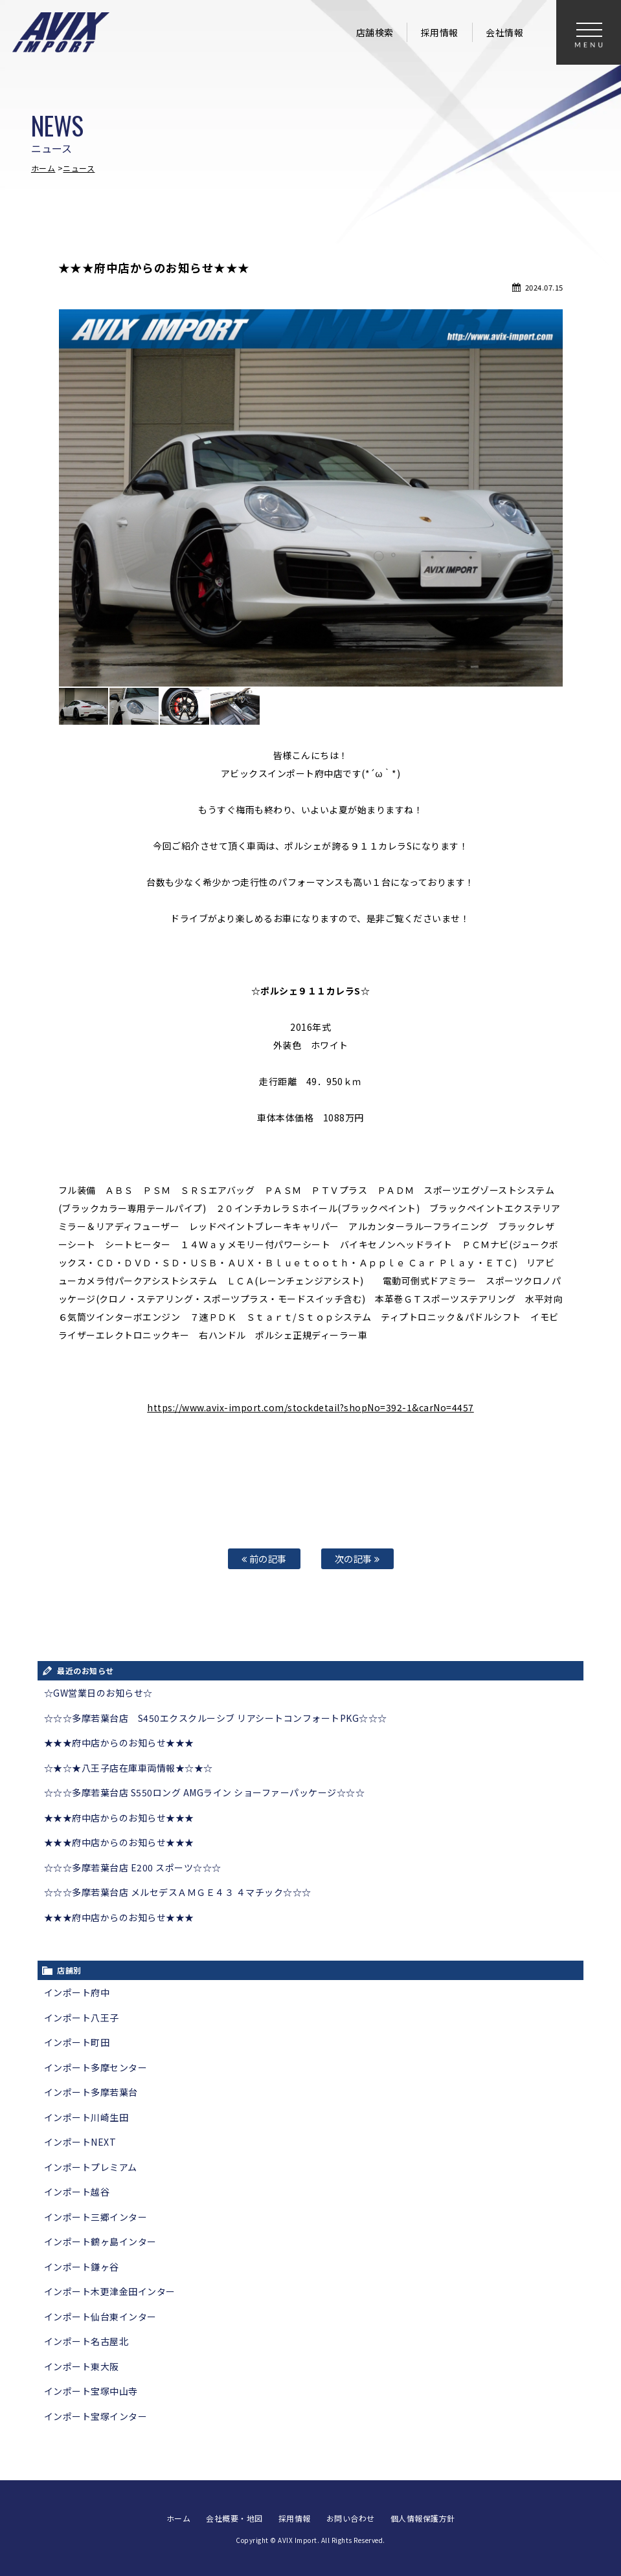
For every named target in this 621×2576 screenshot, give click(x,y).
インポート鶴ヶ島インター (100, 2241)
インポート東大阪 (81, 2366)
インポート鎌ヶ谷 (81, 2266)
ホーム (43, 167)
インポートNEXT (80, 2141)
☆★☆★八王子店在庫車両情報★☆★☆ (128, 1767)
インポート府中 (77, 1992)
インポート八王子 (81, 2017)
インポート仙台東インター (100, 2316)
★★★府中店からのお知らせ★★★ (119, 1742)
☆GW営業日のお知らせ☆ (98, 1692)
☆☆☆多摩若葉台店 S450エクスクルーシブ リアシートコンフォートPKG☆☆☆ (215, 1718)
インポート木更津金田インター (109, 2291)
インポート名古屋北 (86, 2341)
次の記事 (357, 1558)
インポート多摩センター (96, 2067)
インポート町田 (77, 2042)
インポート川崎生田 (86, 2117)
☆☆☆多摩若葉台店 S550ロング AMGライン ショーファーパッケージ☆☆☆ (204, 1792)
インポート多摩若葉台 (91, 2092)
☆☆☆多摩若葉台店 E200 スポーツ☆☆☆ (132, 1867)
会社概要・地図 (234, 2518)
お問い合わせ (350, 2518)
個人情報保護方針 (422, 2518)
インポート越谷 (77, 2191)
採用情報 (439, 32)
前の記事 (264, 1558)
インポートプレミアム (90, 2167)
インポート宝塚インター (96, 2416)
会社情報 (504, 32)
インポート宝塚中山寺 (91, 2390)
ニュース (79, 167)
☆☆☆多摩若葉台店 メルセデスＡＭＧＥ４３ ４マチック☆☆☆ (177, 1892)
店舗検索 (375, 32)
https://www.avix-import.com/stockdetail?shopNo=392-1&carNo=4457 (310, 1407)
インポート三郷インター (96, 2216)
